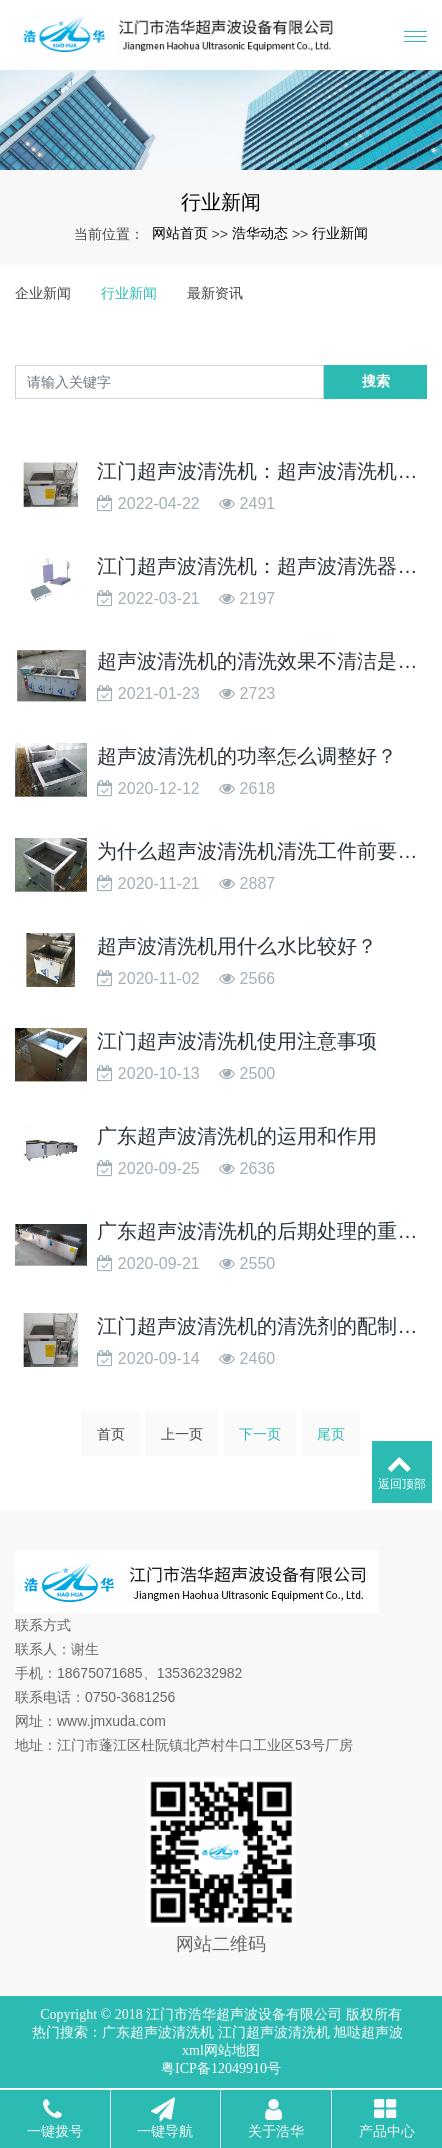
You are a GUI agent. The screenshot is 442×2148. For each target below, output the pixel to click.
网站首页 (180, 233)
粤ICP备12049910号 (221, 2068)
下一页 (260, 1440)
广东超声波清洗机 (158, 2032)
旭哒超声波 (368, 2032)
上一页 (182, 1440)
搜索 (376, 381)
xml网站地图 (221, 2050)
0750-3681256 (130, 1697)
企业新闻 (43, 293)
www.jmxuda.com (111, 1721)
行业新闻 (340, 233)
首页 (111, 1440)
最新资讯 (215, 293)
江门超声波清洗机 (274, 2032)
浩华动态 (260, 233)
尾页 (331, 1440)
